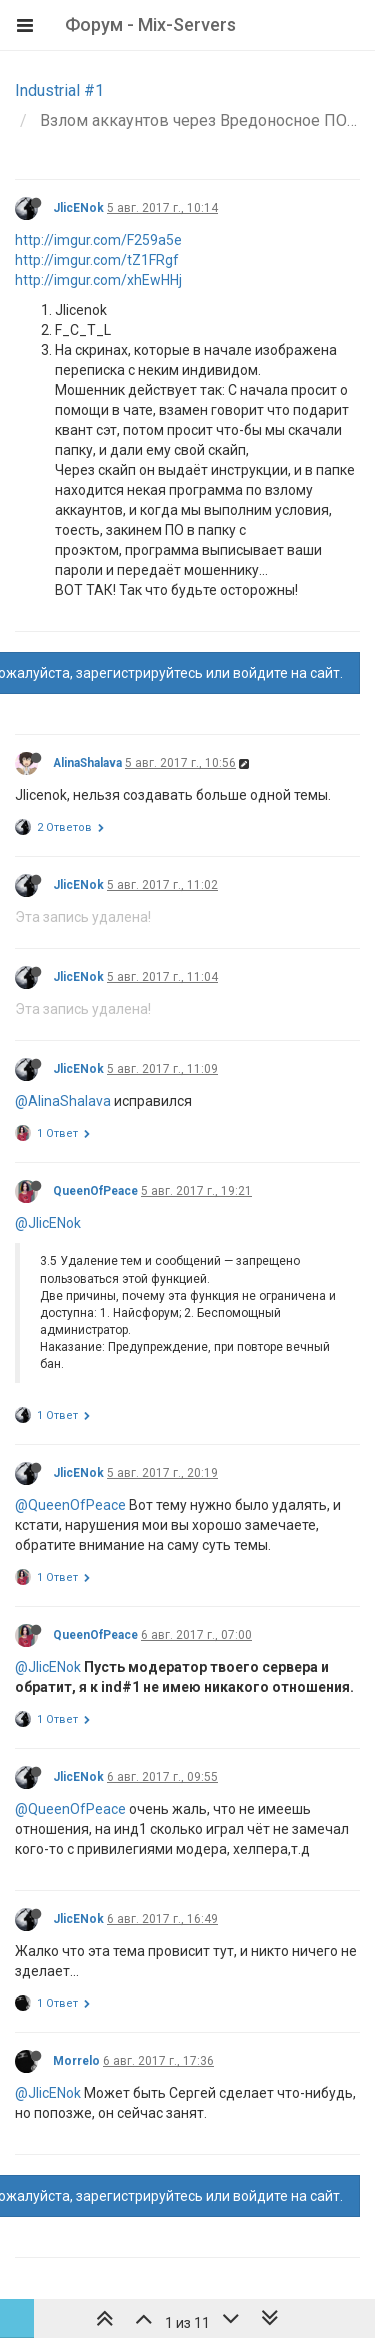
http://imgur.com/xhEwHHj (98, 280)
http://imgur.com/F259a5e (98, 240)
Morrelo (76, 2061)
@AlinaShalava (63, 1101)
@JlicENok (48, 1223)
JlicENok (78, 208)
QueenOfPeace (95, 1191)
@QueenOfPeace (70, 1505)
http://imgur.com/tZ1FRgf (97, 260)
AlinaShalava (87, 763)
